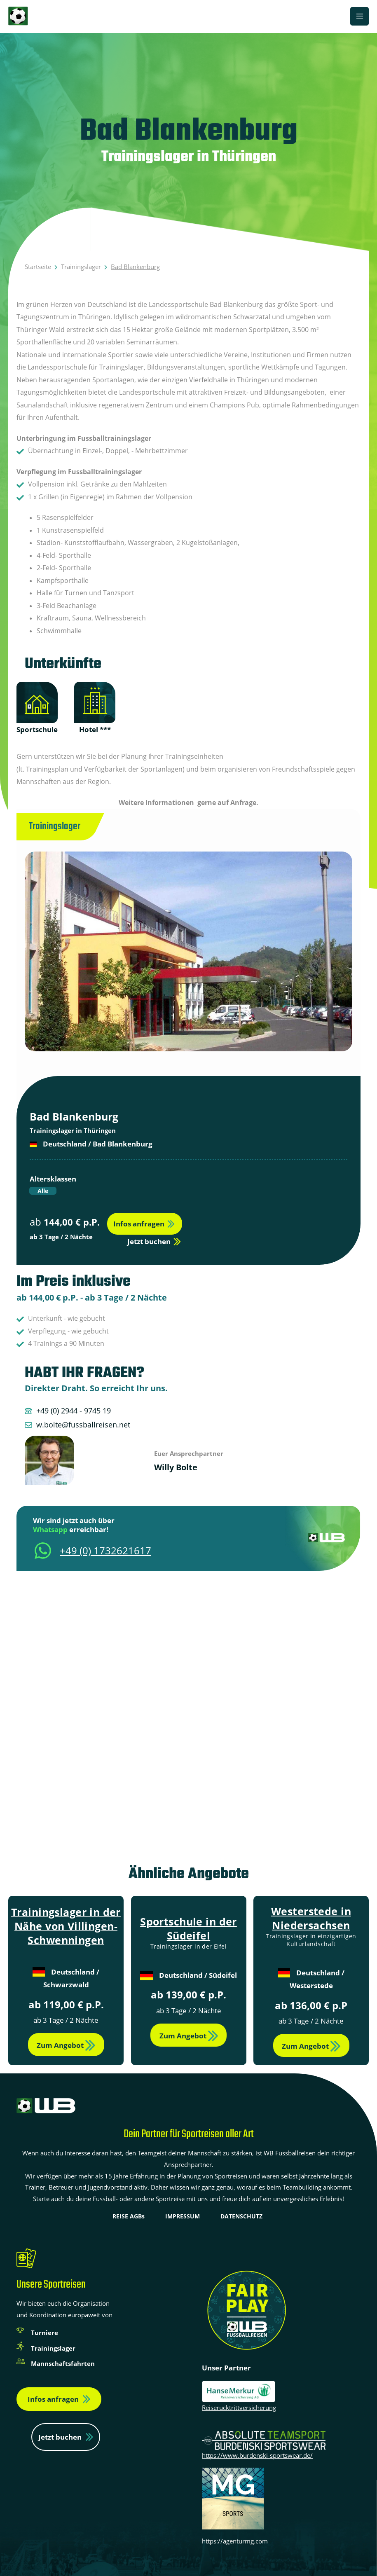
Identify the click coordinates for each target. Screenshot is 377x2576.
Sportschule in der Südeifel (188, 1928)
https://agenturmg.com (235, 2541)
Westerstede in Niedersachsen (311, 1918)
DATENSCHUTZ (241, 2216)
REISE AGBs (128, 2216)
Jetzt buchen (60, 2437)
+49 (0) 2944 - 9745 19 (73, 1411)
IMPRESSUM (182, 2216)
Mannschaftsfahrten (63, 2363)
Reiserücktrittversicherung (239, 2407)
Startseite (38, 266)
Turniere (44, 2332)
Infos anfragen (53, 2399)
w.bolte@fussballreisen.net (83, 1425)
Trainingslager (81, 266)
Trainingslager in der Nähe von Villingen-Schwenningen (66, 1926)
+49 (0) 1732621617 (105, 1550)
